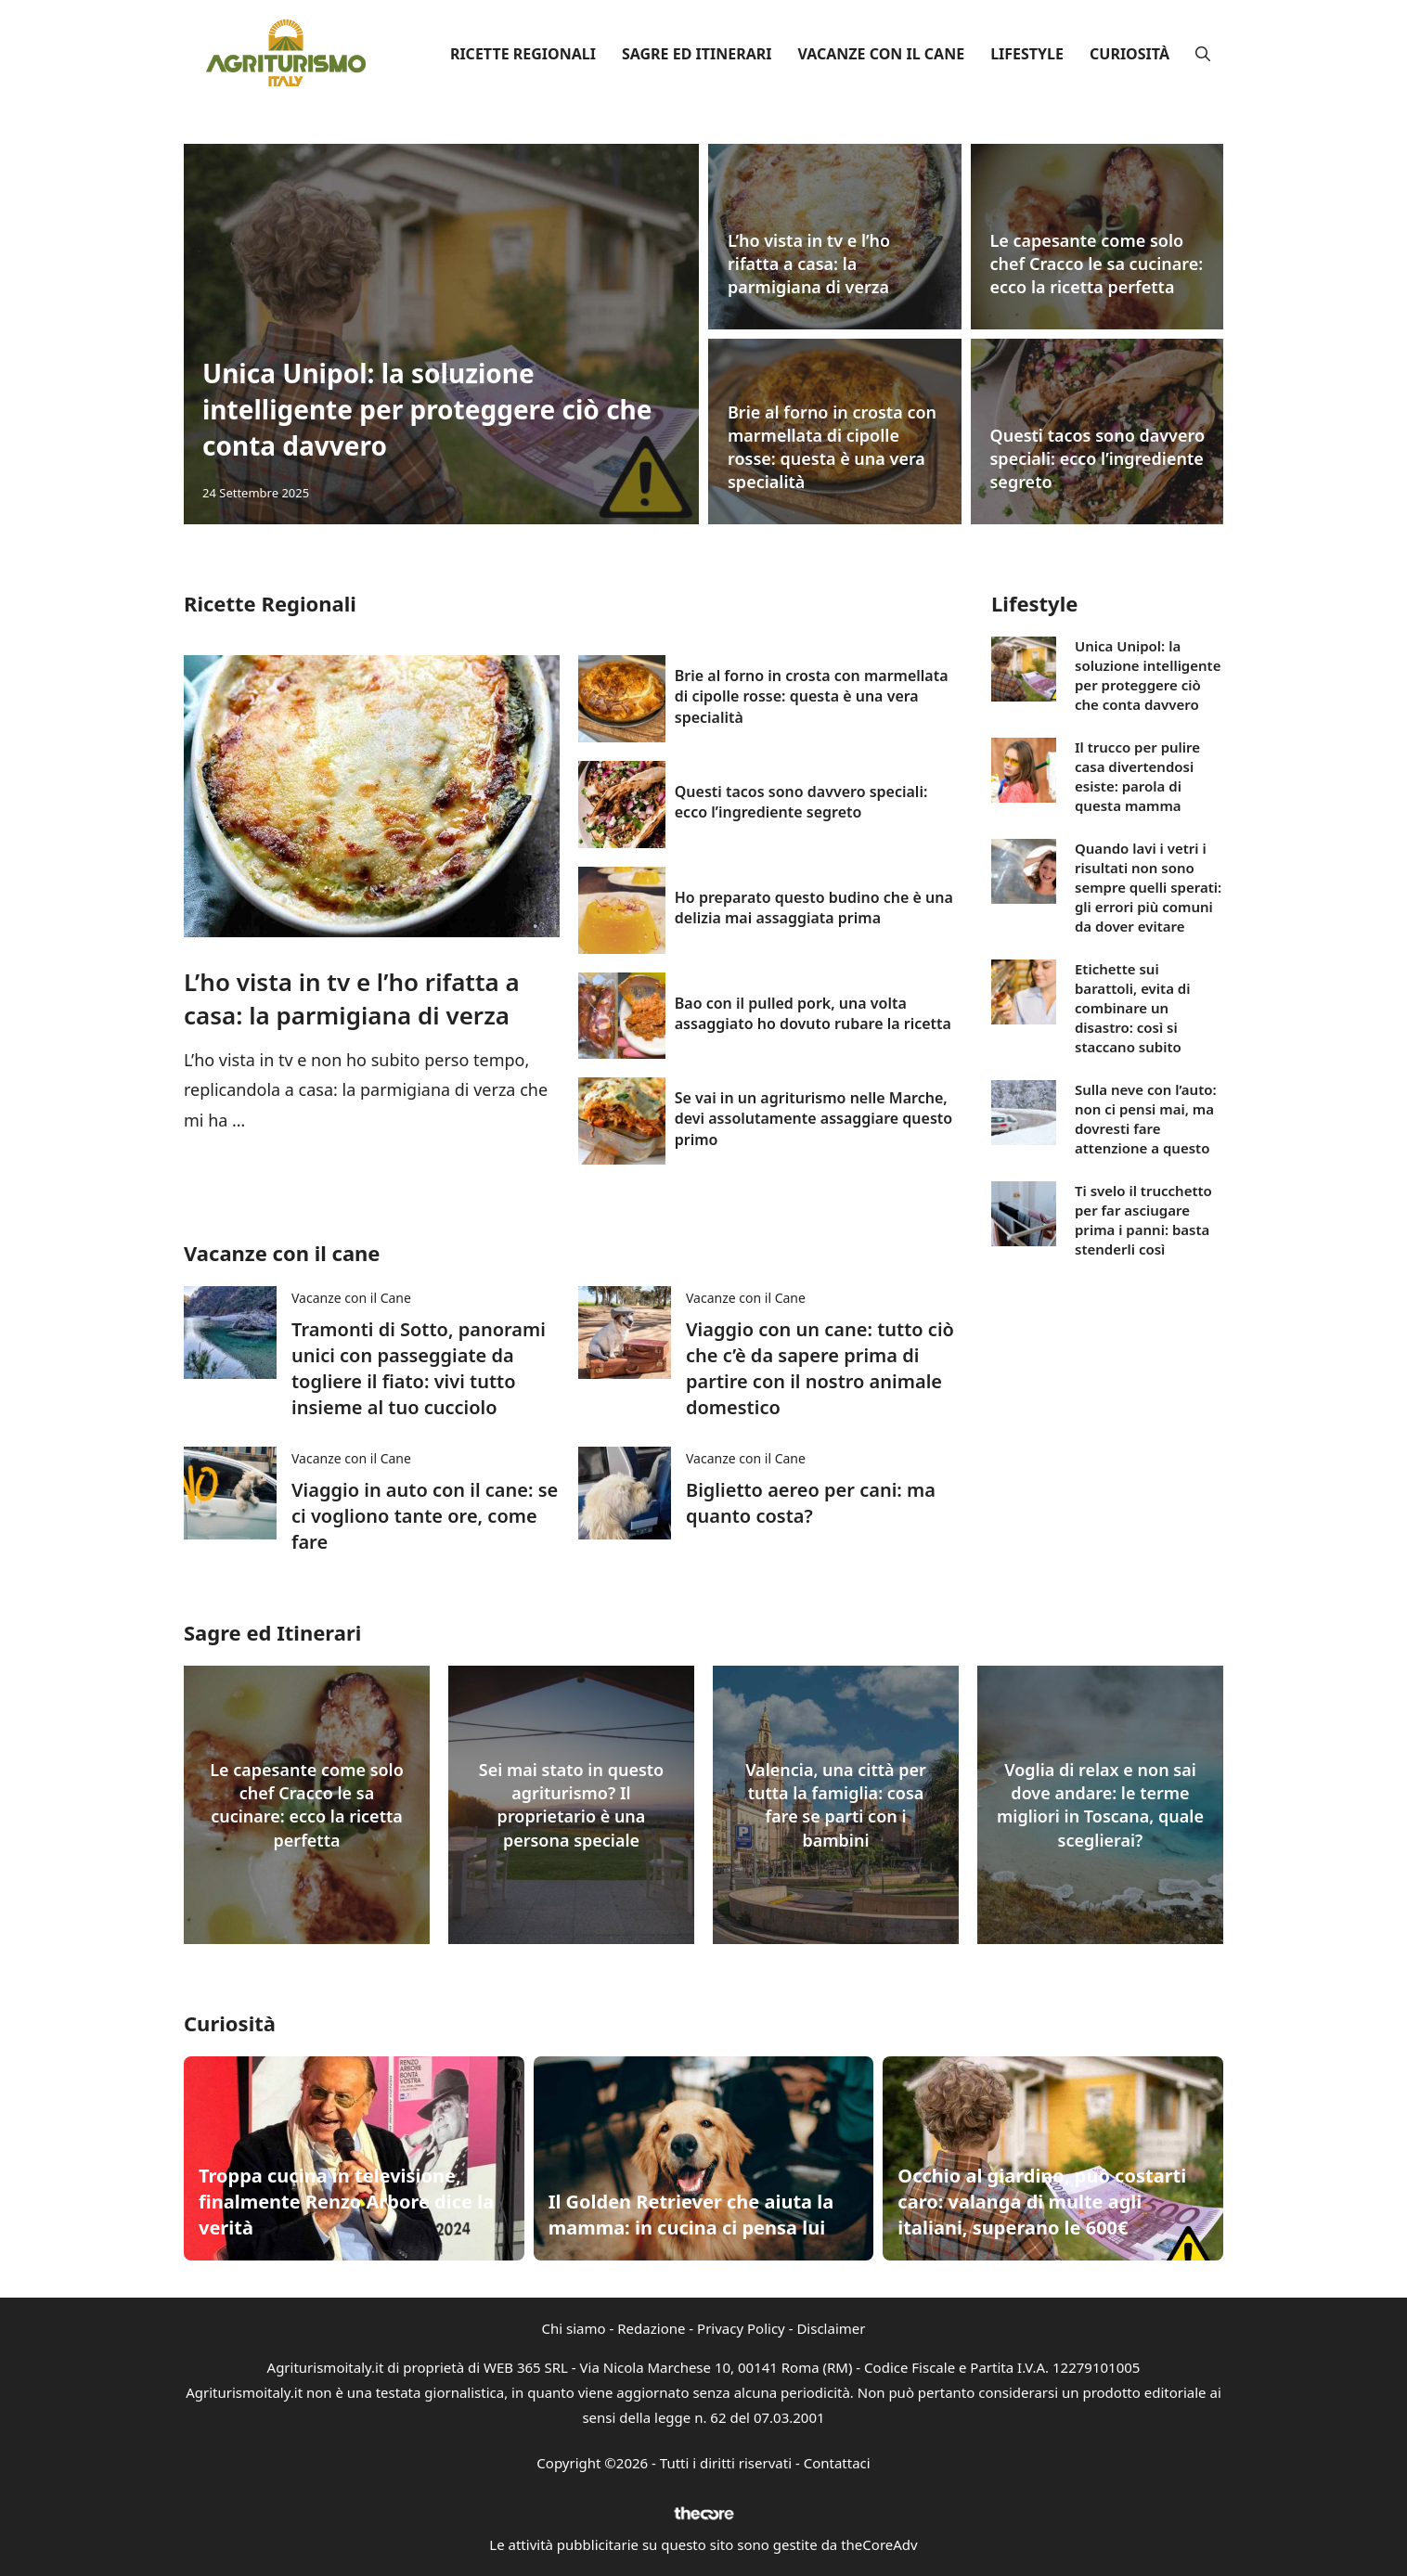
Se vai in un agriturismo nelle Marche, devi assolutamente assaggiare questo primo (813, 1119)
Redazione (651, 2328)
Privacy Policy (741, 2328)
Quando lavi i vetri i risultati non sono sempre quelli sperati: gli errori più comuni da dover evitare (1148, 887)
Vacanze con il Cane (880, 54)
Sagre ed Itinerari (697, 54)
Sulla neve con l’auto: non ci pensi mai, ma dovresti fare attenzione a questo (1146, 1118)
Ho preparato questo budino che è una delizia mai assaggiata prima (814, 907)
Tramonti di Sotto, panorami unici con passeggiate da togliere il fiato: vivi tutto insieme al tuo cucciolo (418, 1368)
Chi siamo (574, 2328)
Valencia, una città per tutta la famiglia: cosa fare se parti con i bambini (835, 1804)
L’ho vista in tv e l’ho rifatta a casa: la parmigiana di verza (809, 263)
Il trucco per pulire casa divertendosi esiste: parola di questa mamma (1137, 776)
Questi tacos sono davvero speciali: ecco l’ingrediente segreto (1098, 458)
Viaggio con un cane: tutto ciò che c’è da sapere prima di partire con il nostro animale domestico (820, 1368)
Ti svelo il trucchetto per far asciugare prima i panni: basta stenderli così (1143, 1219)
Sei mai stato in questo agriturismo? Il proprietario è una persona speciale (571, 1804)
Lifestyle (1027, 54)
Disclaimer (830, 2328)
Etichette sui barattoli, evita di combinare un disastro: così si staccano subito (1133, 1008)
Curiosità (1129, 54)
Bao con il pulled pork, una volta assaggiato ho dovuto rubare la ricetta (813, 1013)
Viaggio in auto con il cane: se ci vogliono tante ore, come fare (424, 1515)
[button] (1202, 54)
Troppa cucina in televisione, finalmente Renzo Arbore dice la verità (346, 2201)
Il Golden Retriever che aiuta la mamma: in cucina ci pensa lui (691, 2214)
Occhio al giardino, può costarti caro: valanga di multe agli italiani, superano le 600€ (1041, 2201)
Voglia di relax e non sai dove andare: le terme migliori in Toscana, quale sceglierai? (1100, 1804)
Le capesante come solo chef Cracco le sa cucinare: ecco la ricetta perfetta (1097, 263)
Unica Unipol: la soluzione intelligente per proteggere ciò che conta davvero (427, 409)
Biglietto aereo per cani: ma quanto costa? (811, 1502)
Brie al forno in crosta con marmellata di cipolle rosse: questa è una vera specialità (832, 447)
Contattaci (837, 2463)
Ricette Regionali (523, 54)
